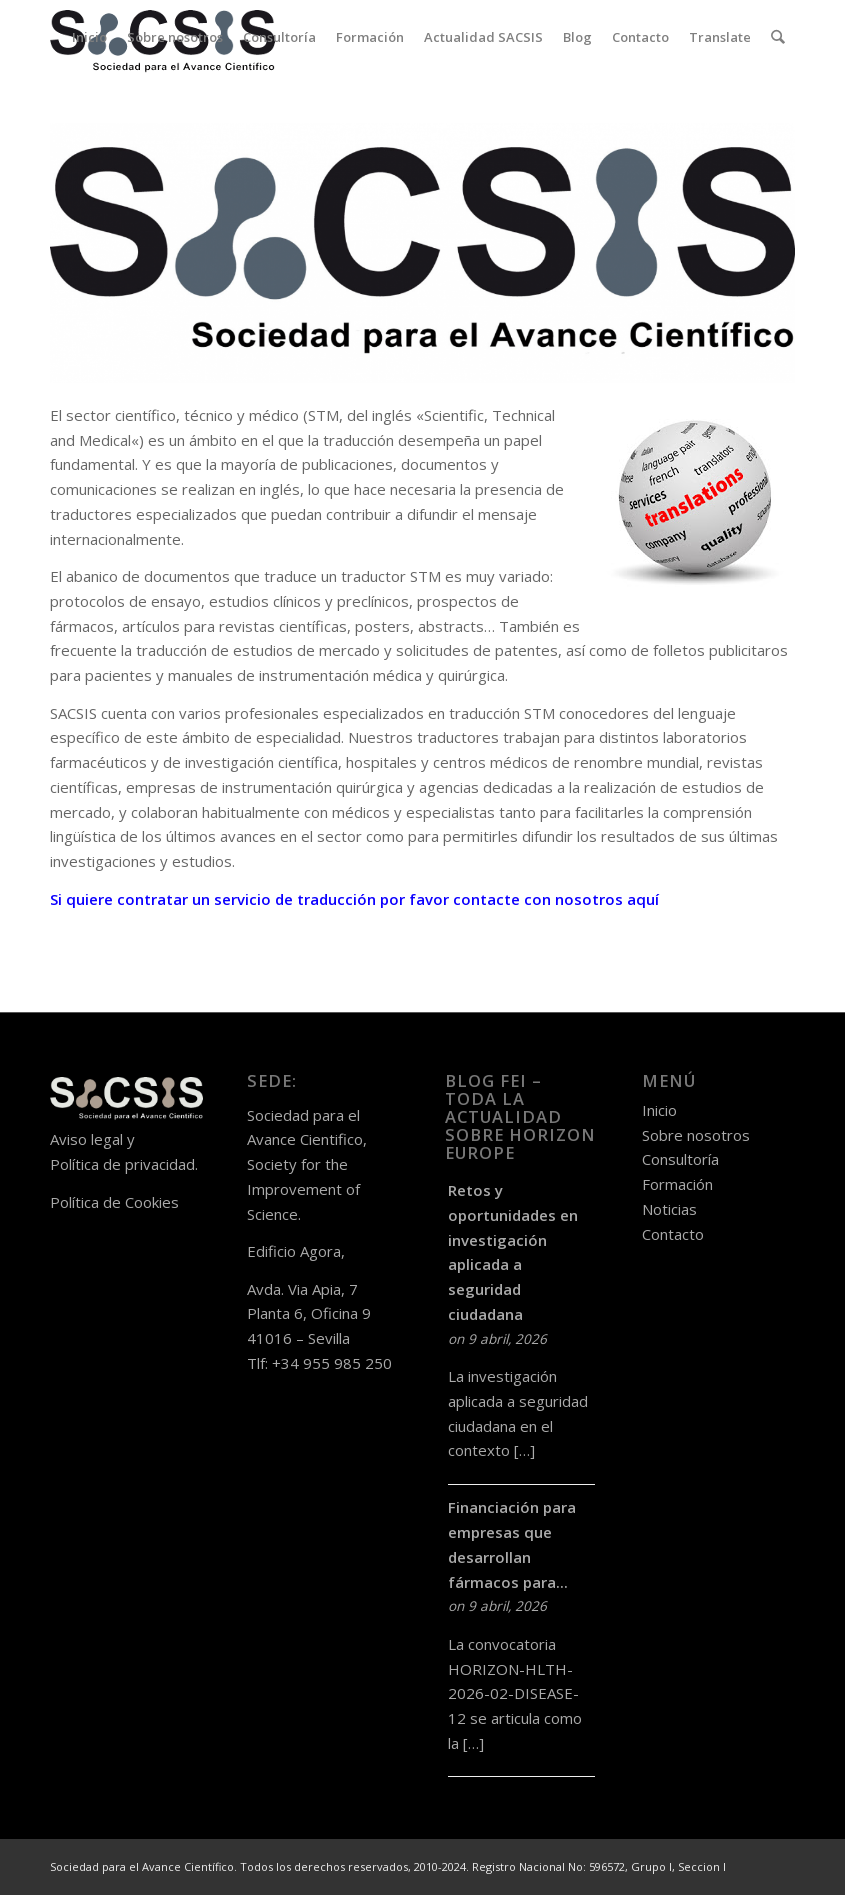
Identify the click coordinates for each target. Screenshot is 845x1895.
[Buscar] (778, 37)
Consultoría (680, 1159)
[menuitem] (90, 37)
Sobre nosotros (696, 1135)
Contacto (673, 1234)
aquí (643, 899)
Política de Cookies (114, 1202)
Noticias (669, 1209)
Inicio (659, 1110)
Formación (677, 1184)
